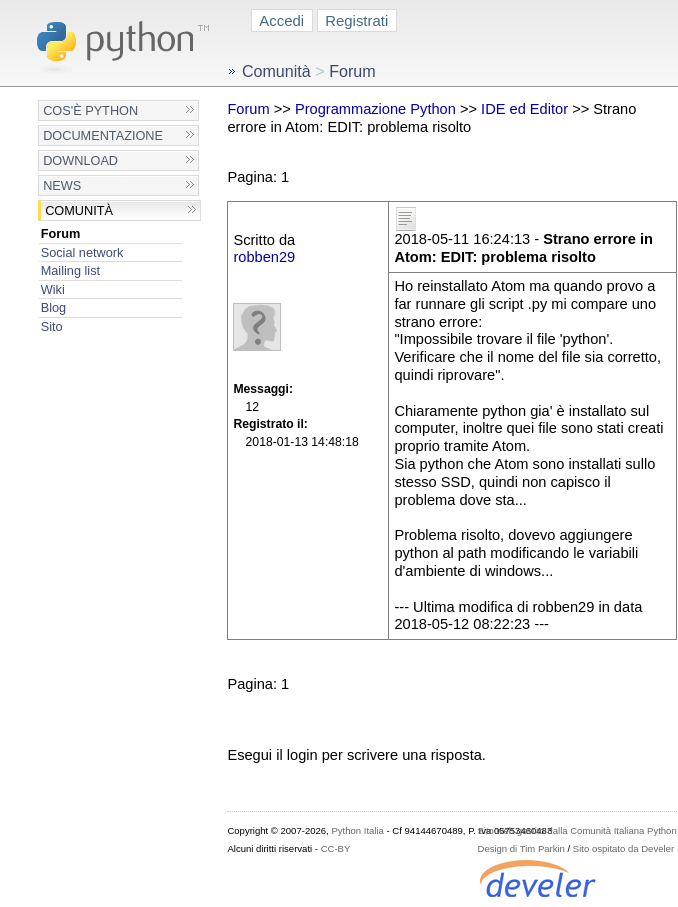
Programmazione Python (375, 109)
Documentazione (103, 135)
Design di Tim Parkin (521, 848)
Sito (52, 326)
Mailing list (70, 270)
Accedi (281, 20)
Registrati (356, 20)
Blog (53, 307)
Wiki (53, 289)
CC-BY (336, 848)
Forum (61, 233)
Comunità (79, 210)
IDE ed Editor (524, 109)
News (62, 185)
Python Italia (357, 830)
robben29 (264, 257)
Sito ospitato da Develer (623, 848)
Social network (82, 252)
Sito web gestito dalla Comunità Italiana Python (577, 830)
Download (80, 160)
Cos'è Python (90, 110)
